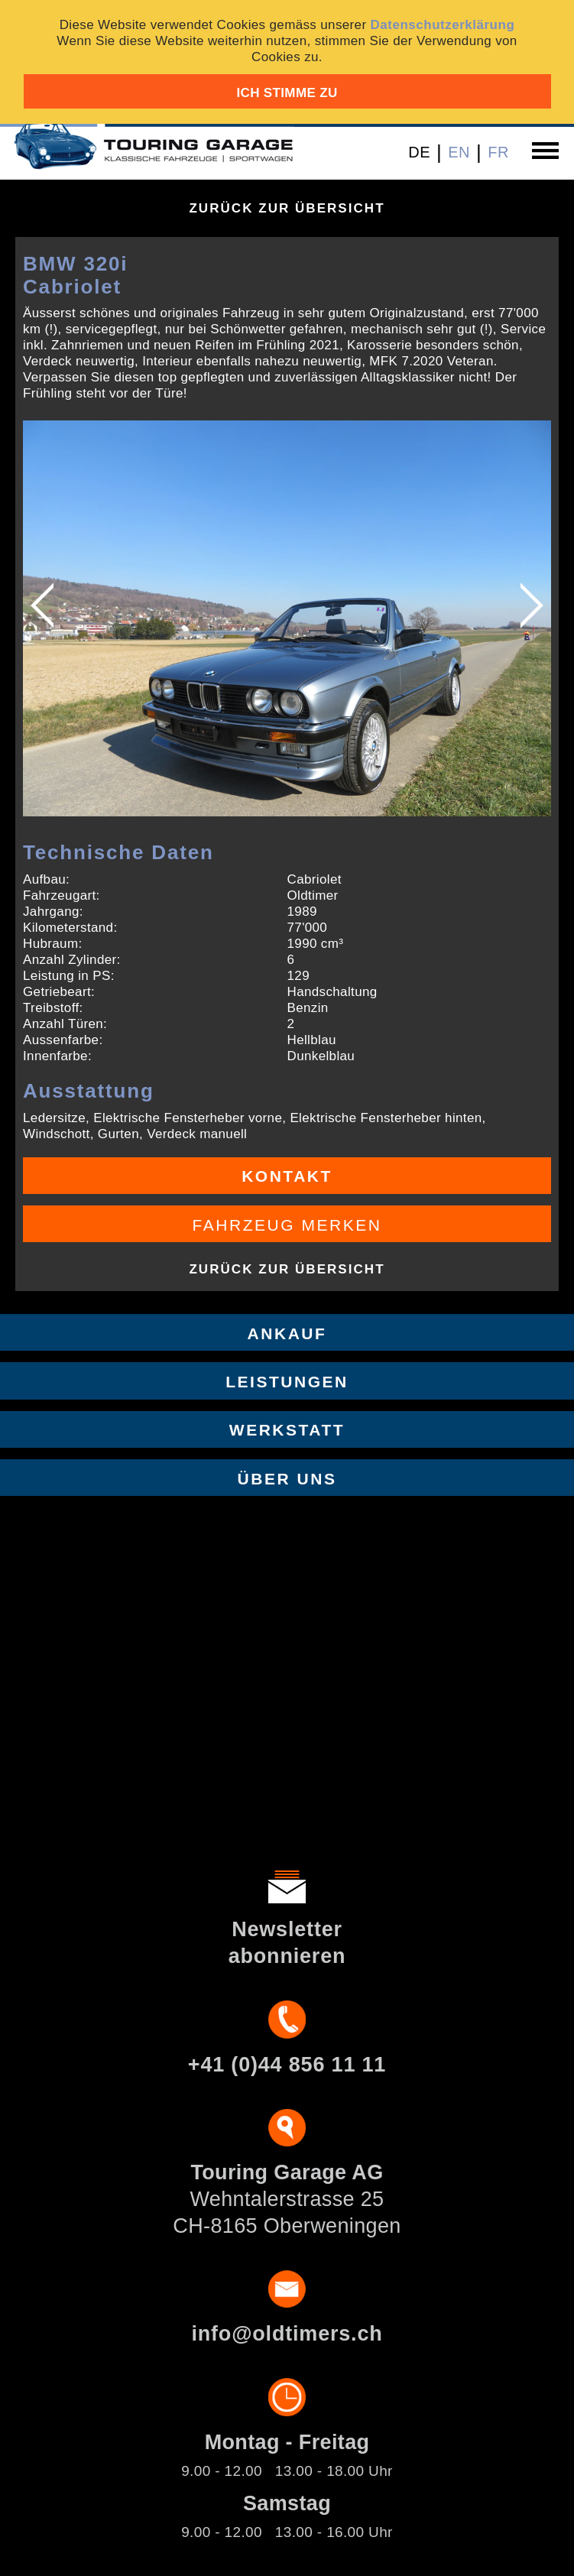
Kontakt (287, 1176)
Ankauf (287, 1333)
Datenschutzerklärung (443, 25)
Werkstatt (287, 1430)
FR (498, 152)
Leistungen (287, 1381)
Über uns (287, 1479)
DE (419, 152)
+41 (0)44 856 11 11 (287, 2064)
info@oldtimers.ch (286, 2333)
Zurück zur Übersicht (286, 208)
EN (459, 152)
